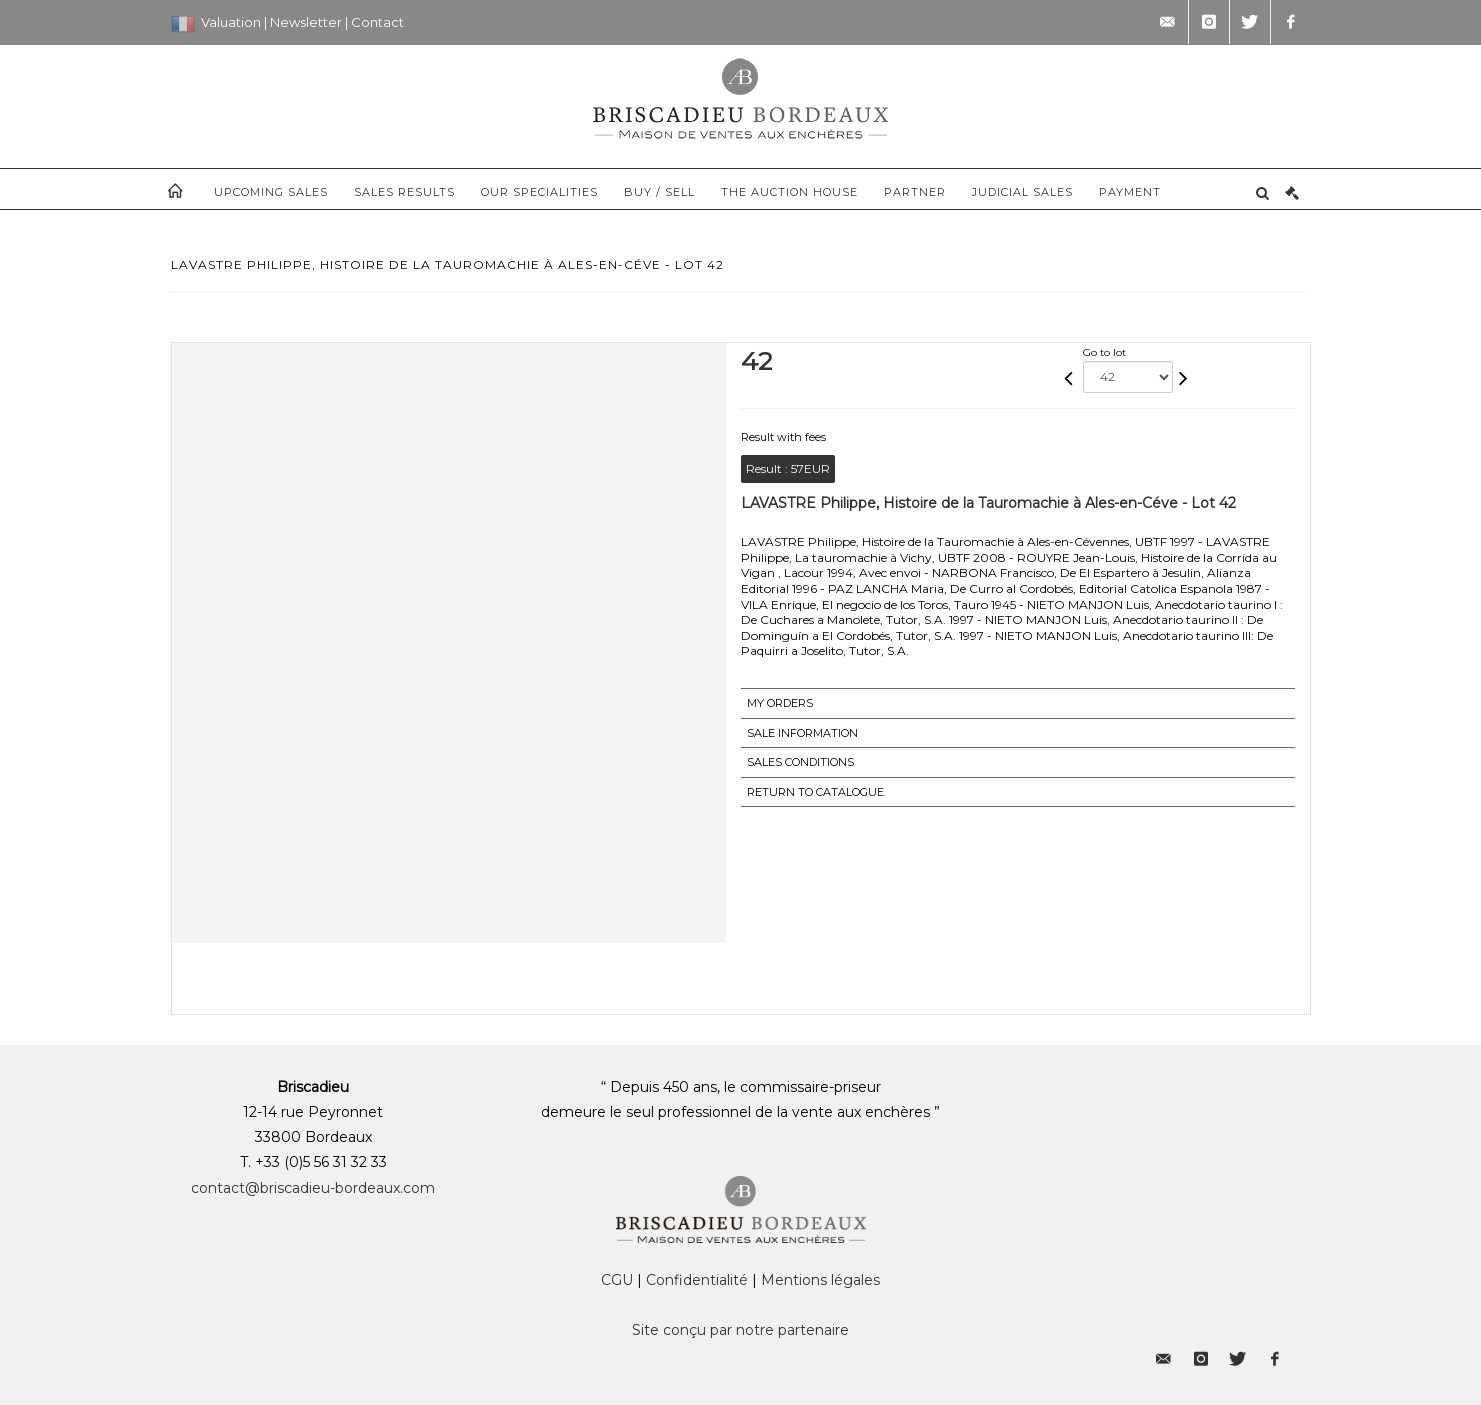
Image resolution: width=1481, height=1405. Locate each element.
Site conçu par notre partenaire (740, 1330)
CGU (617, 1280)
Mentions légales (820, 1280)
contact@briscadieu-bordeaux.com (313, 1188)
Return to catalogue (815, 792)
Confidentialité (697, 1280)
